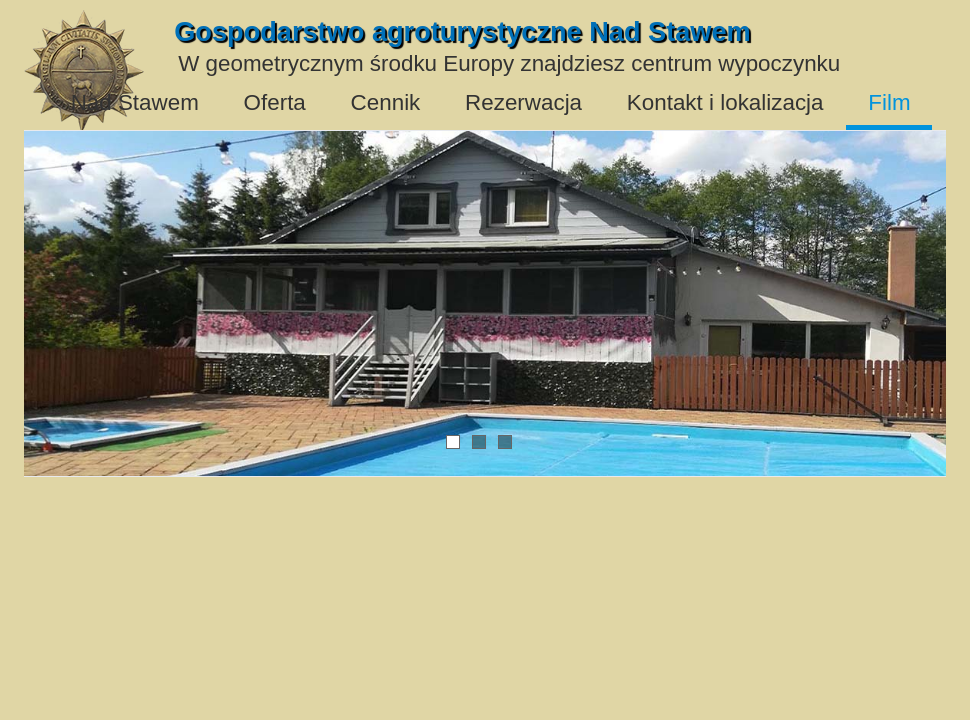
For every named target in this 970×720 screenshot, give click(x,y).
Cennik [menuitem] (386, 102)
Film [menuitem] (889, 102)
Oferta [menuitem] (275, 102)
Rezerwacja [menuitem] (523, 102)
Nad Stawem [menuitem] (135, 102)
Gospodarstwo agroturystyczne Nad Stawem (462, 31)
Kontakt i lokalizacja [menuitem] (725, 102)
